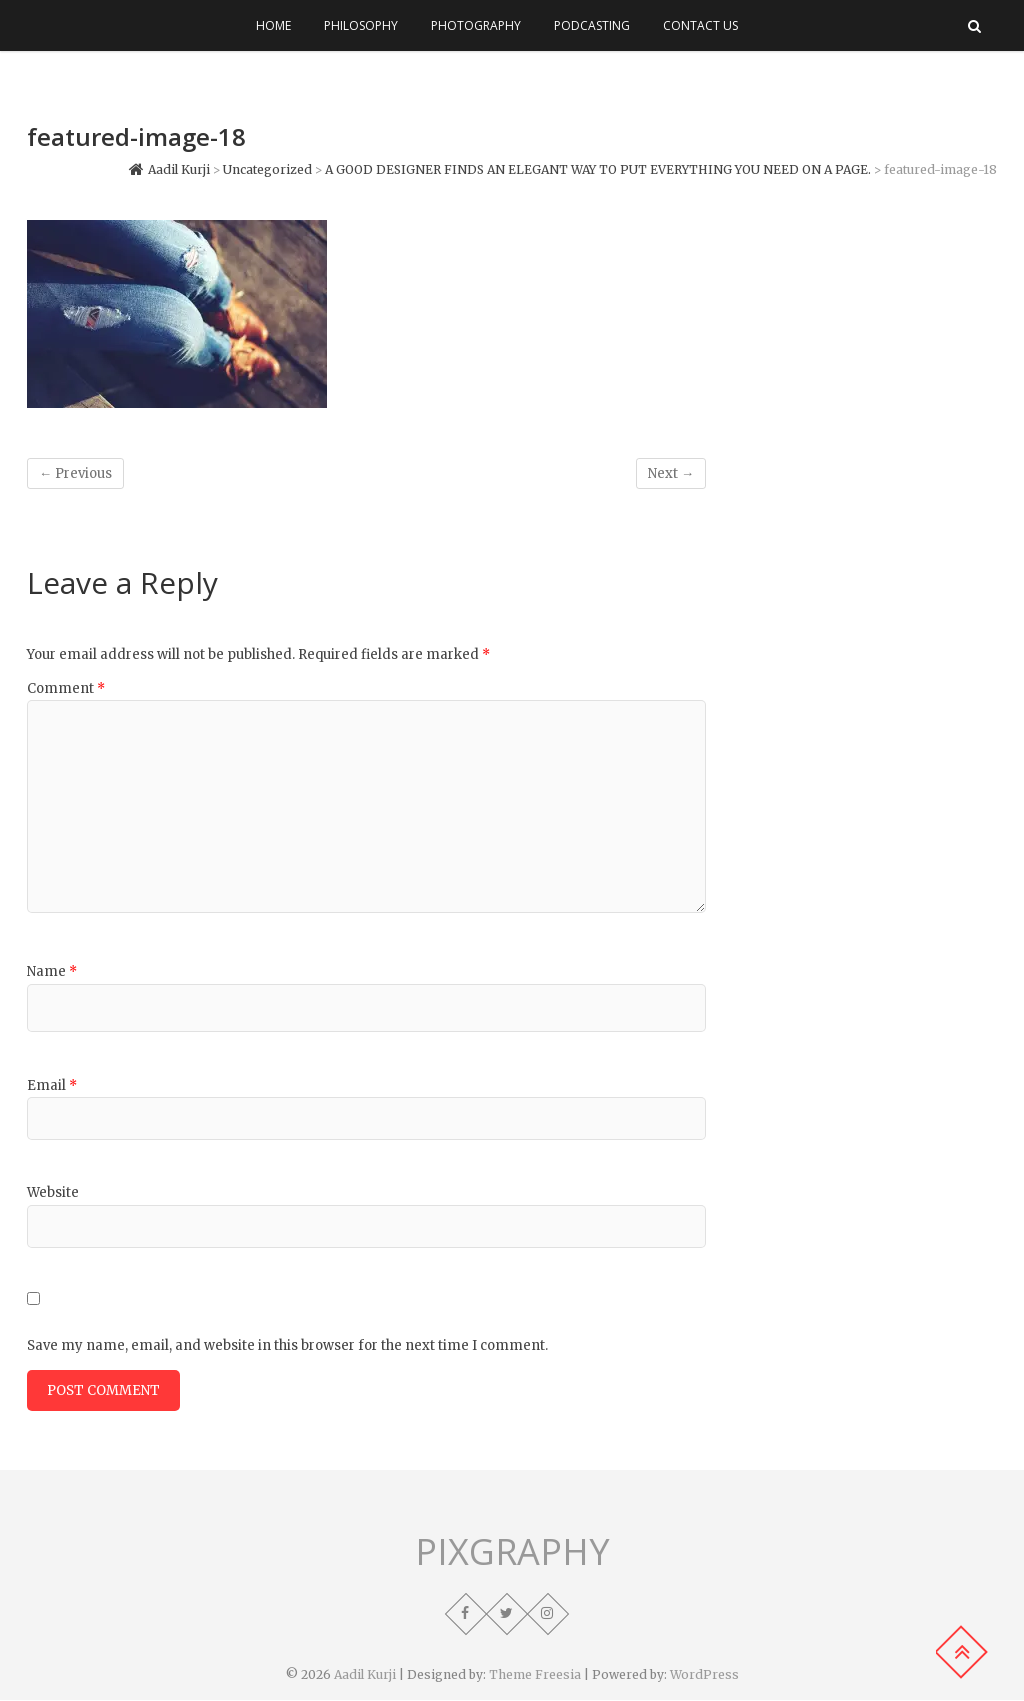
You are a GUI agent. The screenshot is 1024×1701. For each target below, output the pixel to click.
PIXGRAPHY (512, 1553)
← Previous (75, 473)
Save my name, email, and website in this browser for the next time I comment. (287, 1345)
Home (273, 25)
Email (52, 1085)
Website (53, 1192)
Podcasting (592, 25)
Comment (66, 688)
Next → (671, 473)
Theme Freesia (535, 1675)
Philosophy (361, 25)
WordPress (704, 1675)
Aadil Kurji (365, 1675)
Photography (476, 25)
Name (52, 971)
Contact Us (700, 25)
